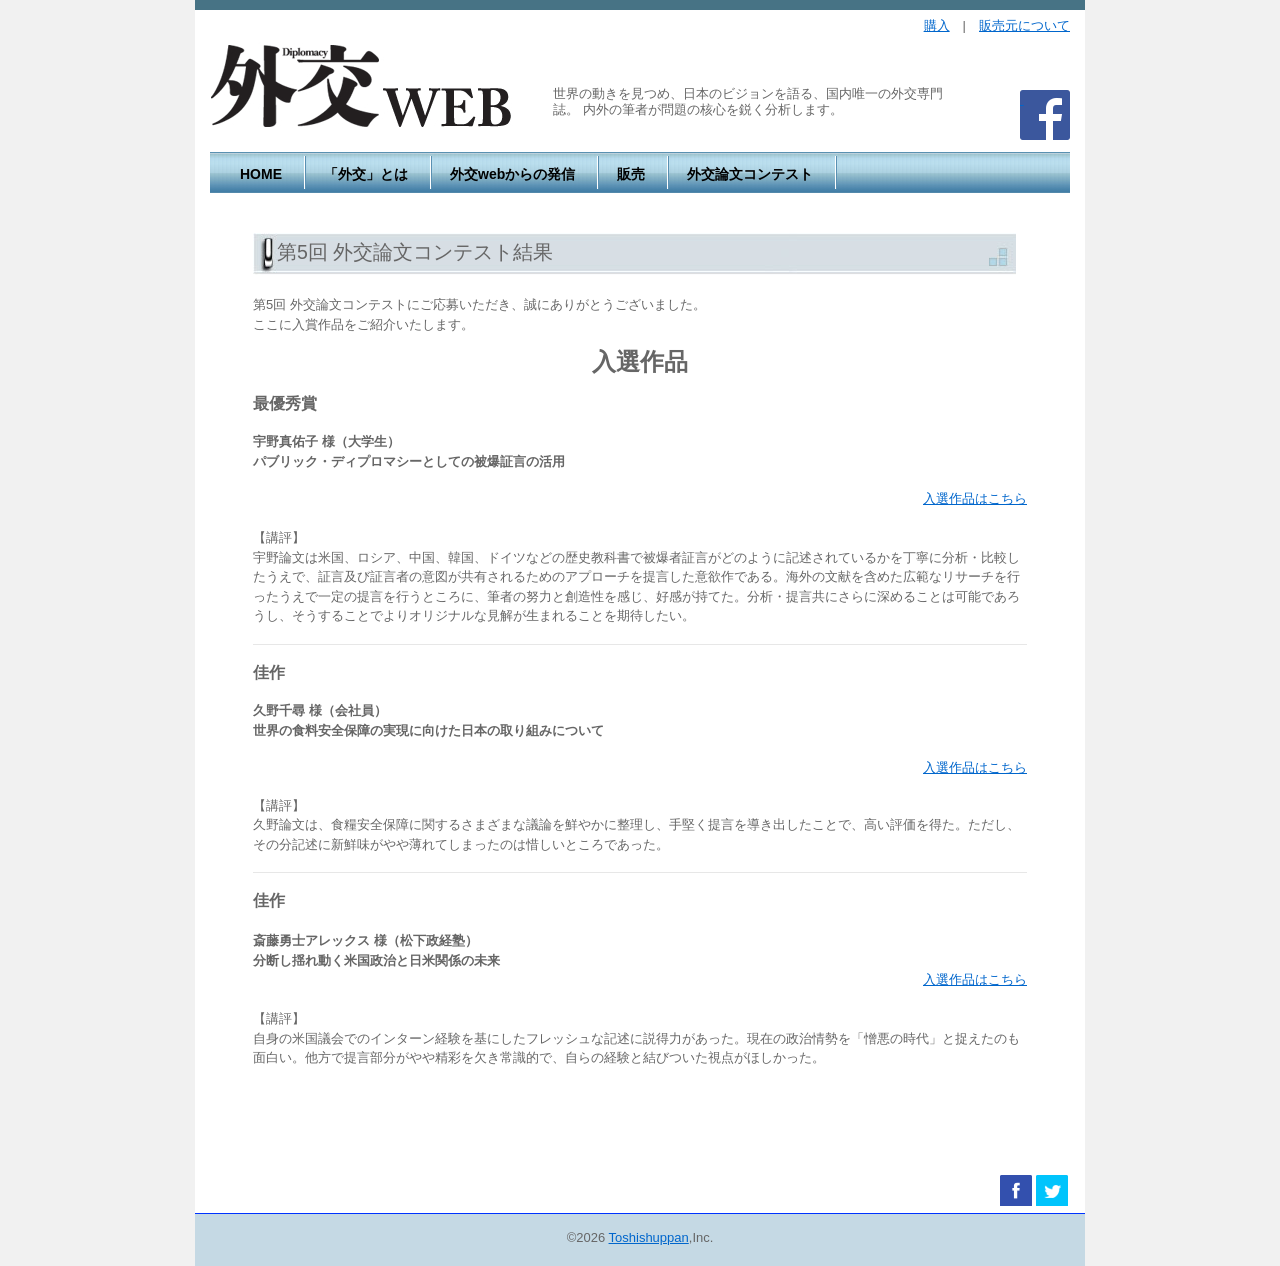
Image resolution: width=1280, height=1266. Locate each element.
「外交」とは (366, 174)
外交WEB (361, 87)
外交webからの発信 (512, 174)
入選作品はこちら (975, 498)
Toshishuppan (649, 1237)
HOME (261, 174)
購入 (937, 25)
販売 (631, 174)
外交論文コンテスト (750, 174)
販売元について (1024, 25)
